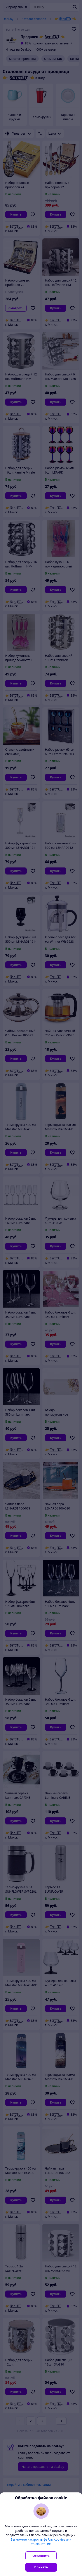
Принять (41, 2567)
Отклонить (41, 2556)
